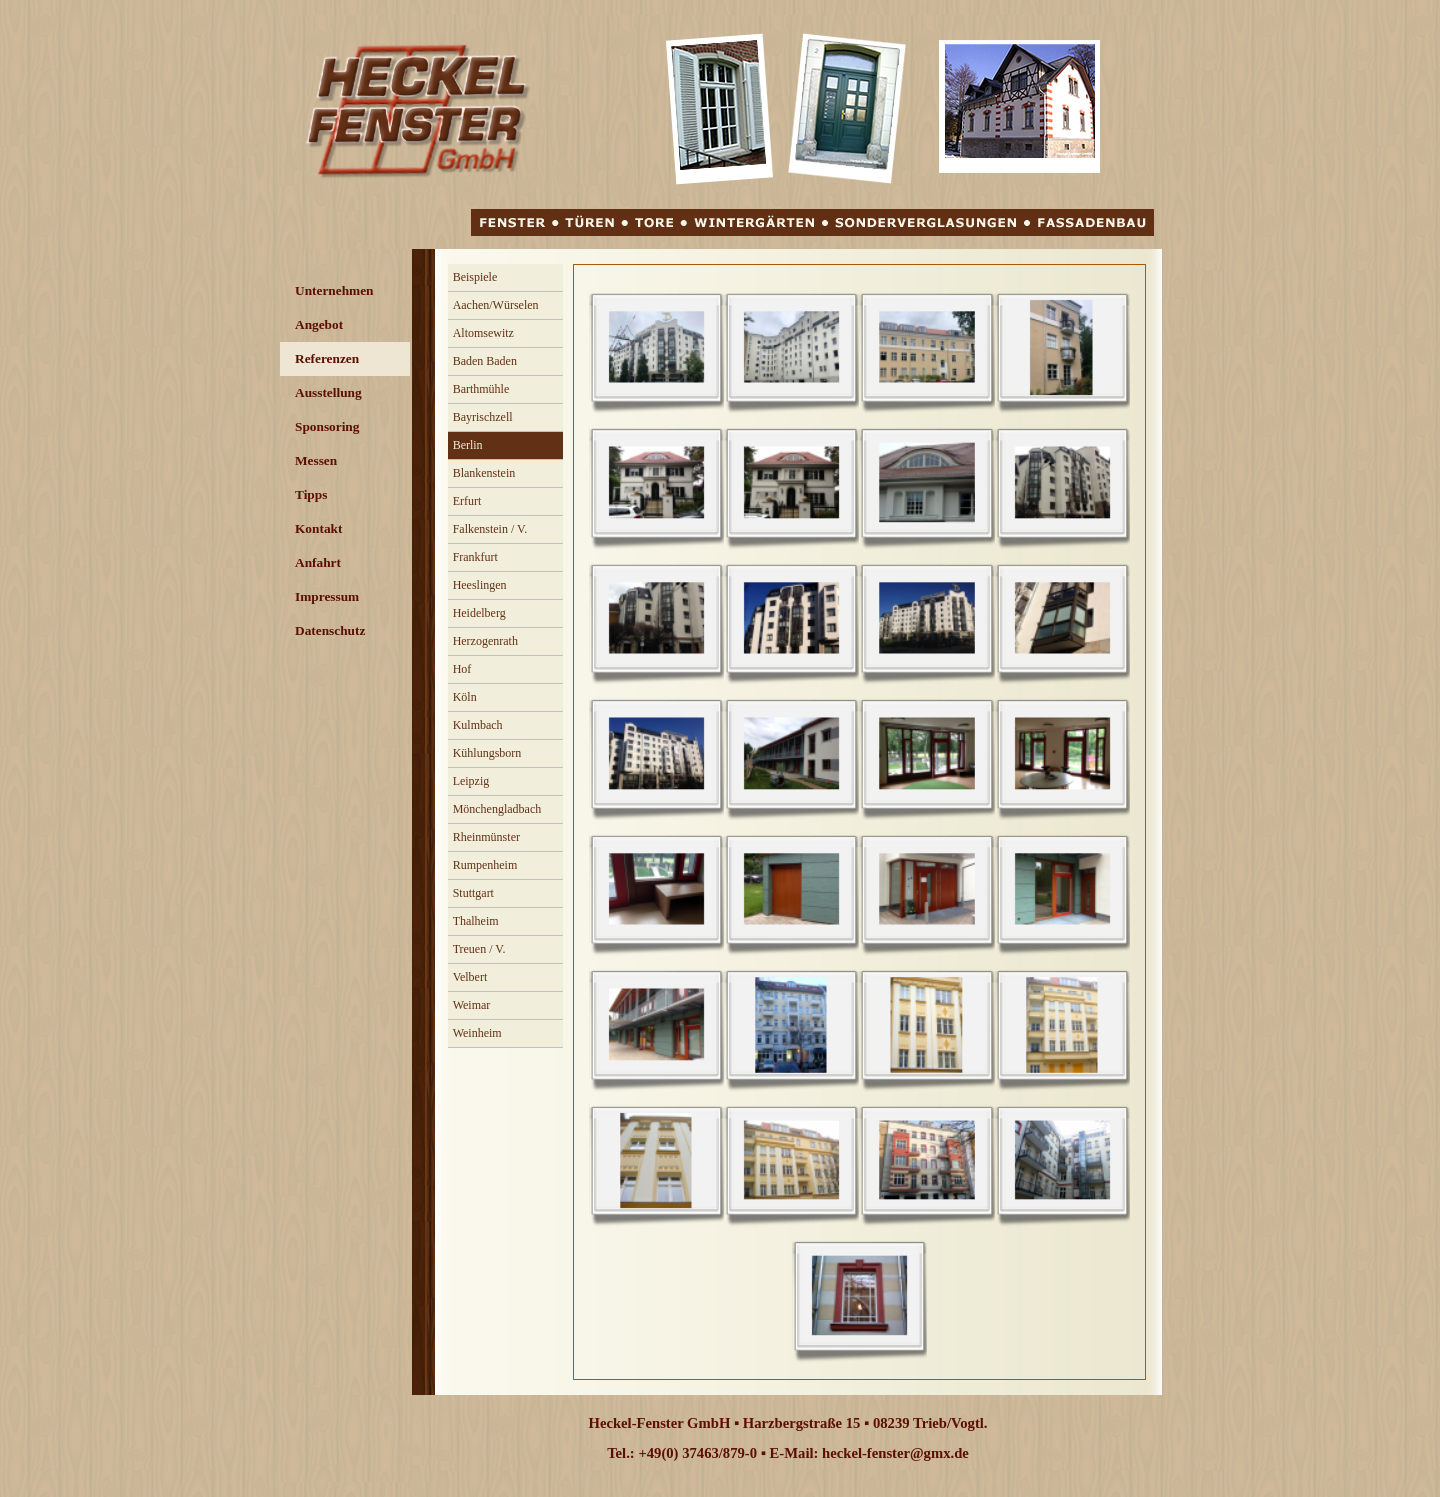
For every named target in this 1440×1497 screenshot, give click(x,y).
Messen (316, 460)
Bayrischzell (483, 417)
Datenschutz (330, 630)
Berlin (468, 445)
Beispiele (475, 277)
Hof (462, 669)
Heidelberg (479, 613)
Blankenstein (484, 473)
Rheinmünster (486, 837)
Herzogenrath (485, 641)
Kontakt (318, 528)
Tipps (311, 494)
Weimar (472, 1005)
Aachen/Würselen (496, 305)
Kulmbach (478, 725)
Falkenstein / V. (490, 529)
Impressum (327, 596)
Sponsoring (327, 426)
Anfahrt (318, 562)
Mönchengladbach (497, 809)
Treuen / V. (479, 949)
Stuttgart (473, 893)
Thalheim (476, 921)
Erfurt (467, 501)
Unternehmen (334, 290)
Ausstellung (328, 392)
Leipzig (471, 781)
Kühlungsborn (487, 753)
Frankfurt (475, 557)
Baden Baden (485, 361)
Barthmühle (481, 389)
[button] (656, 347)
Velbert (470, 977)
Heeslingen (480, 585)
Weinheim (477, 1033)
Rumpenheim (485, 865)
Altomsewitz (483, 333)
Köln (465, 697)
